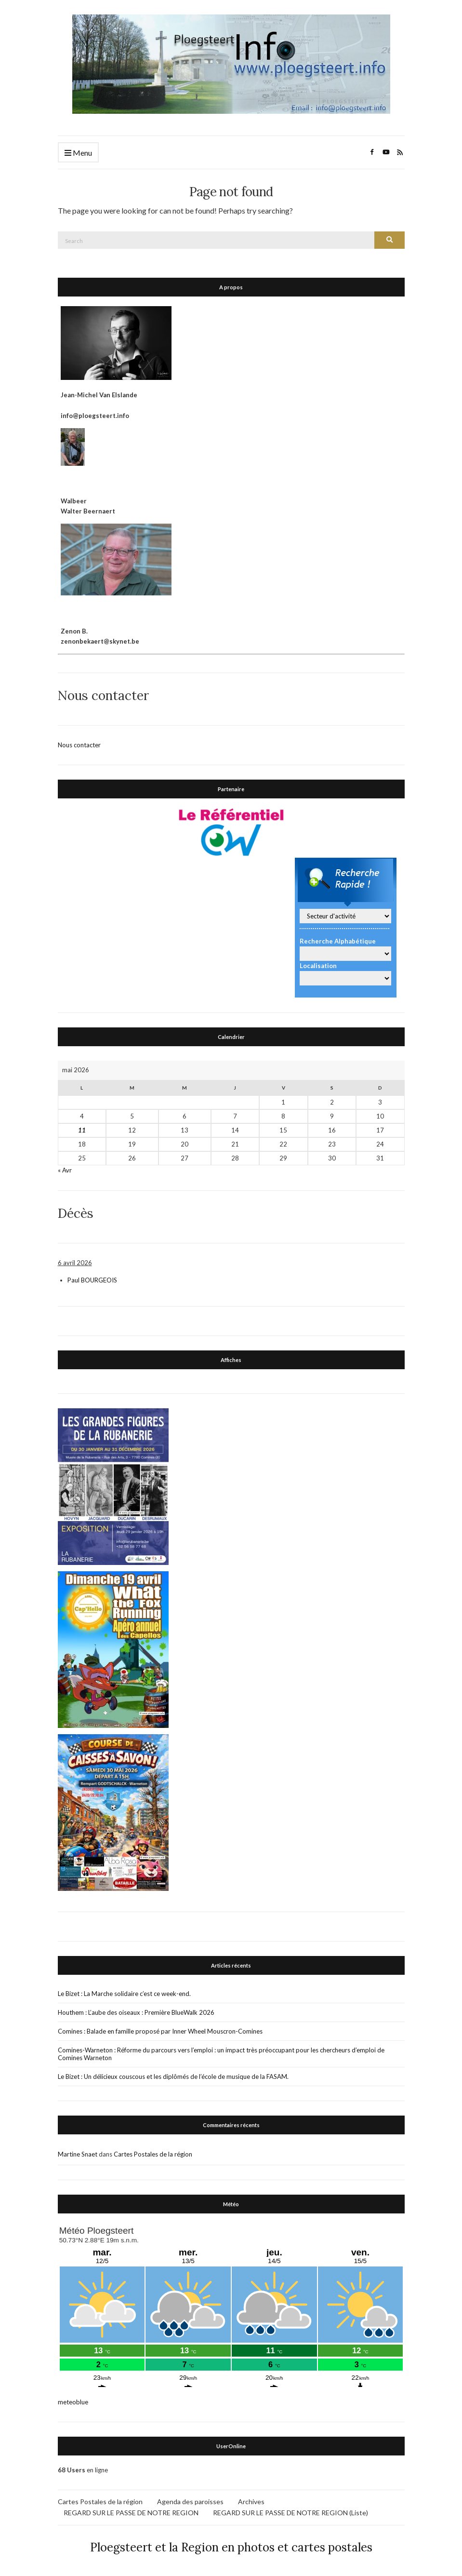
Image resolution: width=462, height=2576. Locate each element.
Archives (251, 2501)
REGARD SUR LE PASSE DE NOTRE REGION (131, 2512)
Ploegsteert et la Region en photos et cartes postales (231, 2546)
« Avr (65, 1169)
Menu (78, 153)
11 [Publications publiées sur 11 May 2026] (82, 1129)
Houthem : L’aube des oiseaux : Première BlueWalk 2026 (136, 2012)
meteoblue (73, 2401)
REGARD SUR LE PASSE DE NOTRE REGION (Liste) (290, 2512)
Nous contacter (79, 744)
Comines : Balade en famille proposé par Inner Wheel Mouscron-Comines (160, 2031)
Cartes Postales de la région (153, 2154)
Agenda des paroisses (190, 2501)
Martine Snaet (77, 2154)
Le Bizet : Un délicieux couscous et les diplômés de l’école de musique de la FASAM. (173, 2076)
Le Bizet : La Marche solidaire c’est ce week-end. (124, 1993)
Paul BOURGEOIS (92, 1279)
